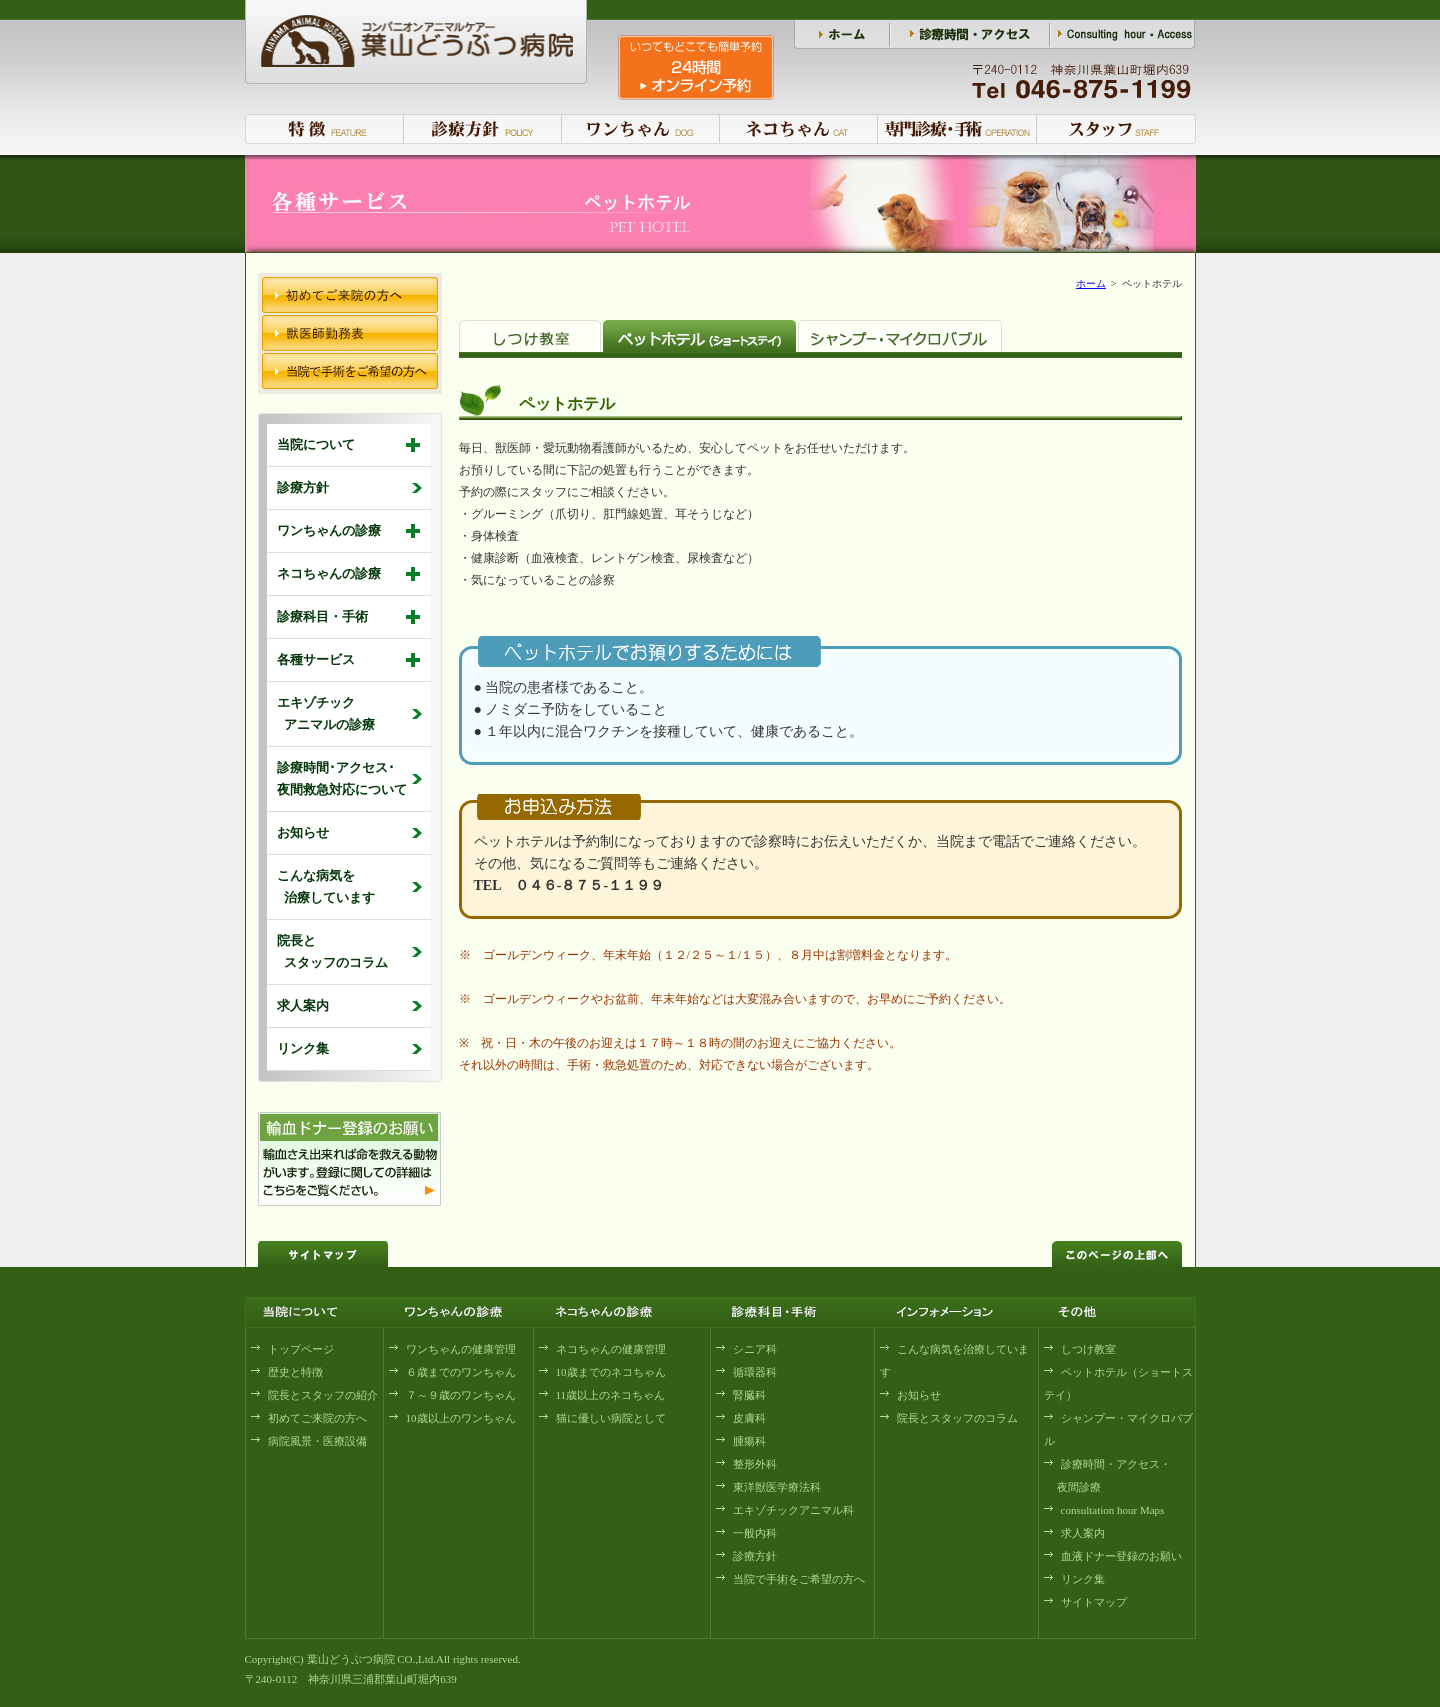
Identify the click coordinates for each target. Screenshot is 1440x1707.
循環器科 (755, 1372)
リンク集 (303, 1048)
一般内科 (755, 1533)
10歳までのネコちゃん (611, 1372)
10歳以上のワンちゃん (461, 1418)
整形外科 (755, 1464)
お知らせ (303, 832)
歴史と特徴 (295, 1372)
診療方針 (303, 487)
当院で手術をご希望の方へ (799, 1579)
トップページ (301, 1349)
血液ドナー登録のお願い (1121, 1556)
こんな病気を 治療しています (326, 886)
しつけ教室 (1088, 1349)
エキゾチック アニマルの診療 (326, 713)
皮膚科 (749, 1418)
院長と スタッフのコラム (332, 951)
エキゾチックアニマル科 (793, 1510)
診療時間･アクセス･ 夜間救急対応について (342, 778)
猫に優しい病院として (611, 1418)
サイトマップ (1094, 1602)
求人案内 (303, 1005)
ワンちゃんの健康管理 (461, 1349)
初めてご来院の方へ (317, 1418)
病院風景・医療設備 (317, 1441)
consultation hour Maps (1113, 1510)
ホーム (1091, 283)
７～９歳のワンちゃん (461, 1395)
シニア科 (755, 1349)
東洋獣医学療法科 (777, 1487)
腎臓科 (749, 1395)
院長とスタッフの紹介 (323, 1395)
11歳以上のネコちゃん (611, 1395)
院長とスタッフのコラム (957, 1418)
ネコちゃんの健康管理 (611, 1349)
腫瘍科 (749, 1441)
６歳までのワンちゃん (461, 1372)
